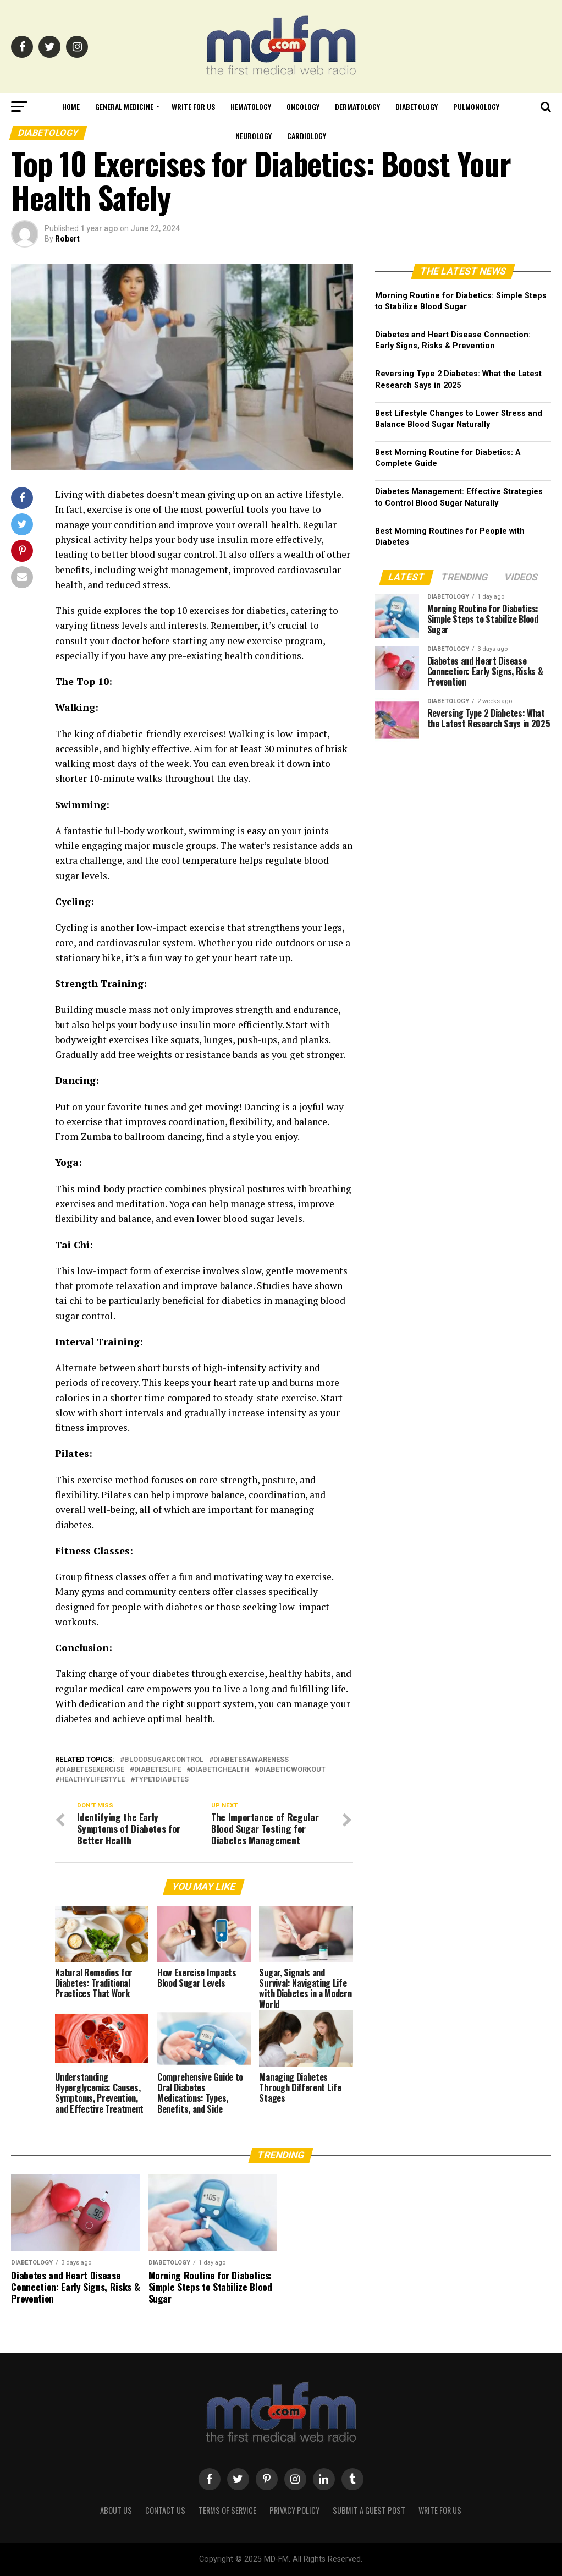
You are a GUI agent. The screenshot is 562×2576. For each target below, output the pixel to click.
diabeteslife (157, 1769)
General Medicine (124, 106)
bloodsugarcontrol (163, 1759)
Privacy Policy (294, 2510)
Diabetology (416, 106)
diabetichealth (220, 1769)
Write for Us (193, 106)
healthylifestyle (92, 1779)
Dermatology (357, 106)
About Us (116, 2510)
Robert (67, 238)
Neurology (253, 135)
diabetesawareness (251, 1759)
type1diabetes (162, 1779)
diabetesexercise (91, 1769)
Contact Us (165, 2510)
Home (71, 106)
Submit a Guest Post (369, 2510)
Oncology (302, 106)
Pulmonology (476, 106)
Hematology (250, 106)
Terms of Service (227, 2510)
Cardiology (306, 135)
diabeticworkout (292, 1769)
